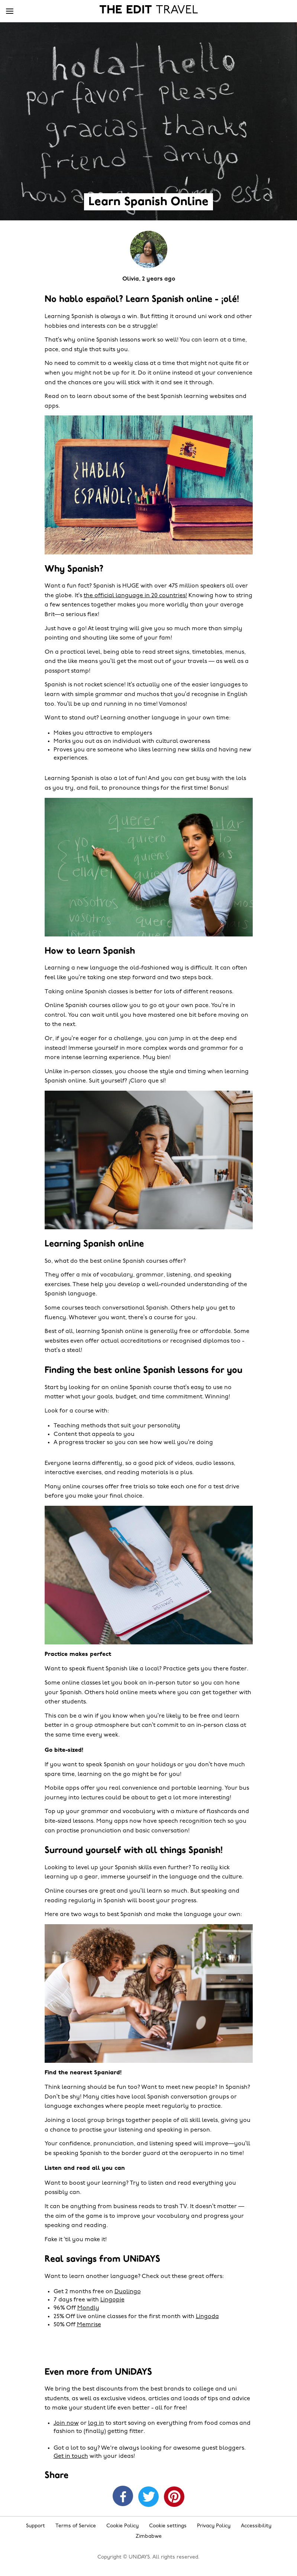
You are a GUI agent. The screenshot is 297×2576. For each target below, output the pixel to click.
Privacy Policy (213, 2526)
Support (35, 2526)
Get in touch (71, 2456)
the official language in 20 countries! (135, 596)
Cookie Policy (122, 2526)
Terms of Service (75, 2526)
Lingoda (207, 2317)
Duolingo (127, 2292)
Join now (66, 2423)
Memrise (89, 2325)
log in (96, 2423)
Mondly (88, 2308)
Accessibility (256, 2526)
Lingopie (112, 2300)
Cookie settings (168, 2526)
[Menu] (9, 11)
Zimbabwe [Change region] (149, 2536)
